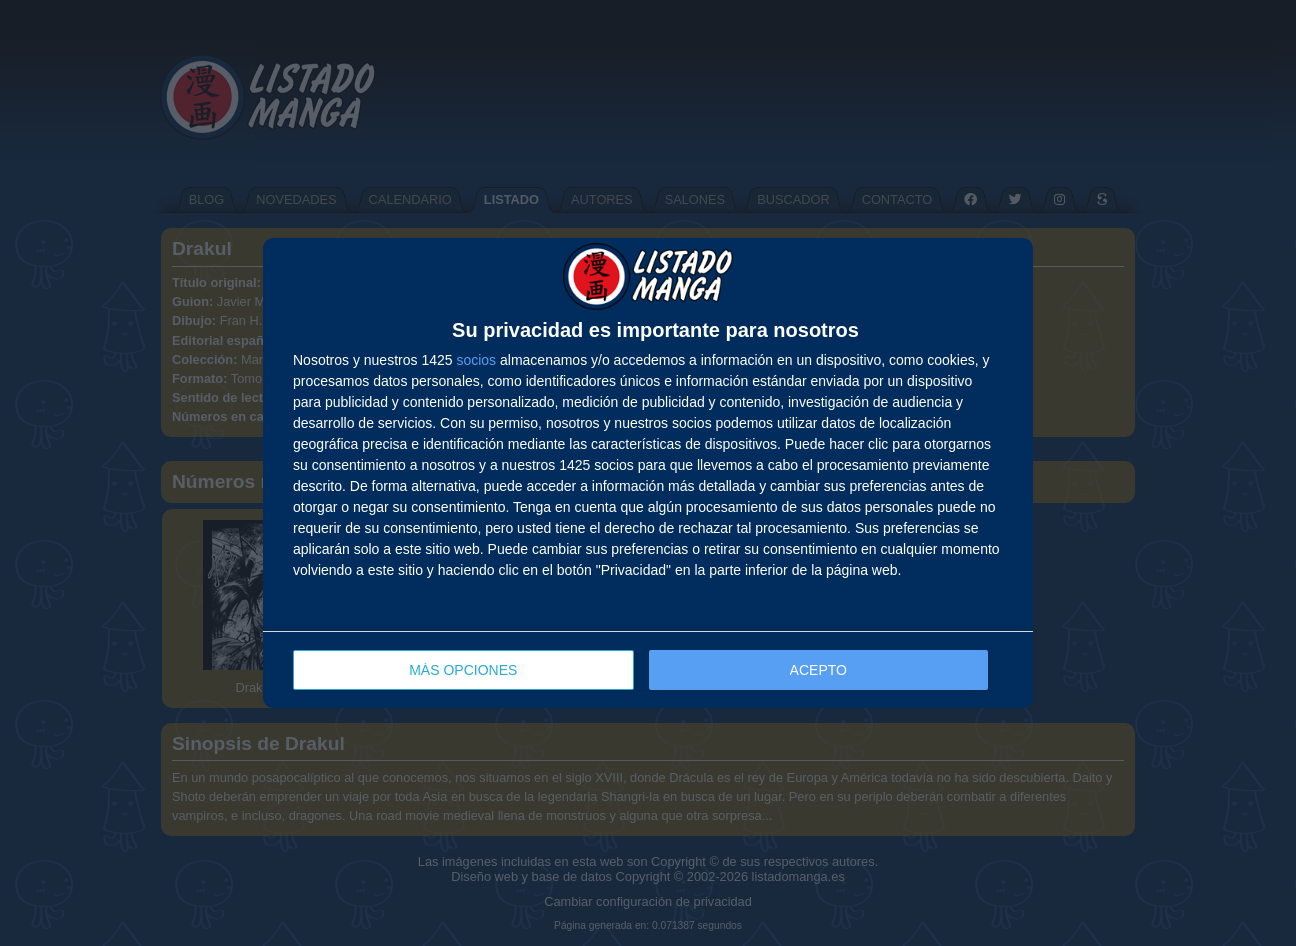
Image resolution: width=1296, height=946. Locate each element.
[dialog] (648, 473)
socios (476, 360)
